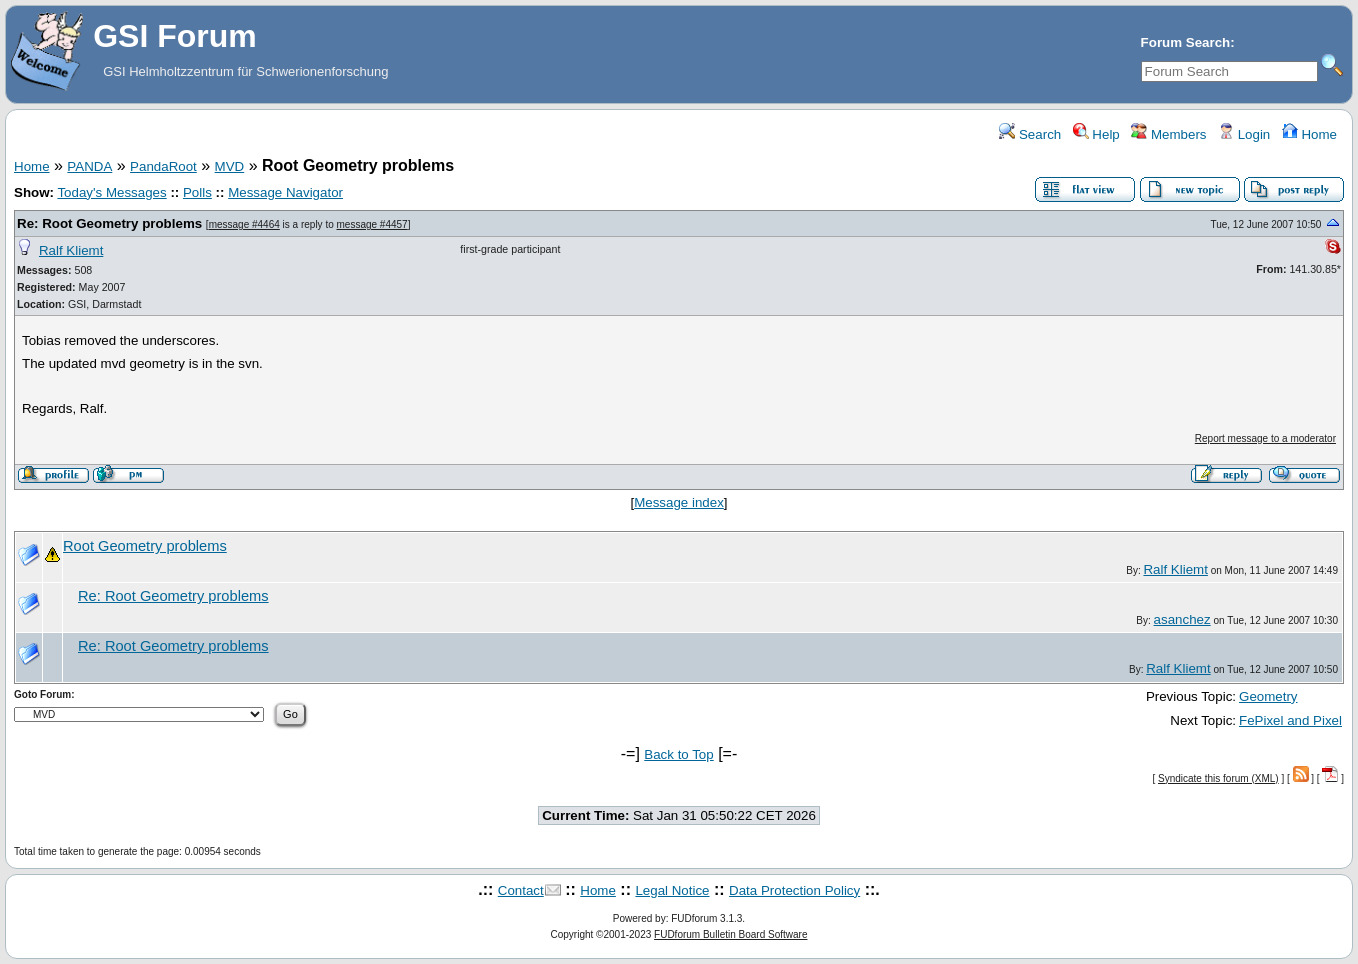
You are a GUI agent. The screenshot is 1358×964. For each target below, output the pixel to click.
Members (1168, 134)
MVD (230, 166)
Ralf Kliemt (71, 250)
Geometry (1268, 696)
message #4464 (244, 224)
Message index (679, 502)
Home (1309, 134)
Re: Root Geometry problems (109, 223)
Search (1030, 134)
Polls (197, 192)
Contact (521, 890)
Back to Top (678, 754)
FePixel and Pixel (1290, 720)
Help (1096, 134)
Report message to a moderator (1265, 438)
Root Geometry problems (145, 546)
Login (1244, 134)
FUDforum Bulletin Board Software (730, 934)
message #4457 (372, 224)
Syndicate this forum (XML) (1218, 778)
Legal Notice (672, 890)
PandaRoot (163, 166)
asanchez (1182, 619)
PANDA (89, 166)
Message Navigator (285, 192)
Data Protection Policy (794, 890)
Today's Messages (111, 192)
